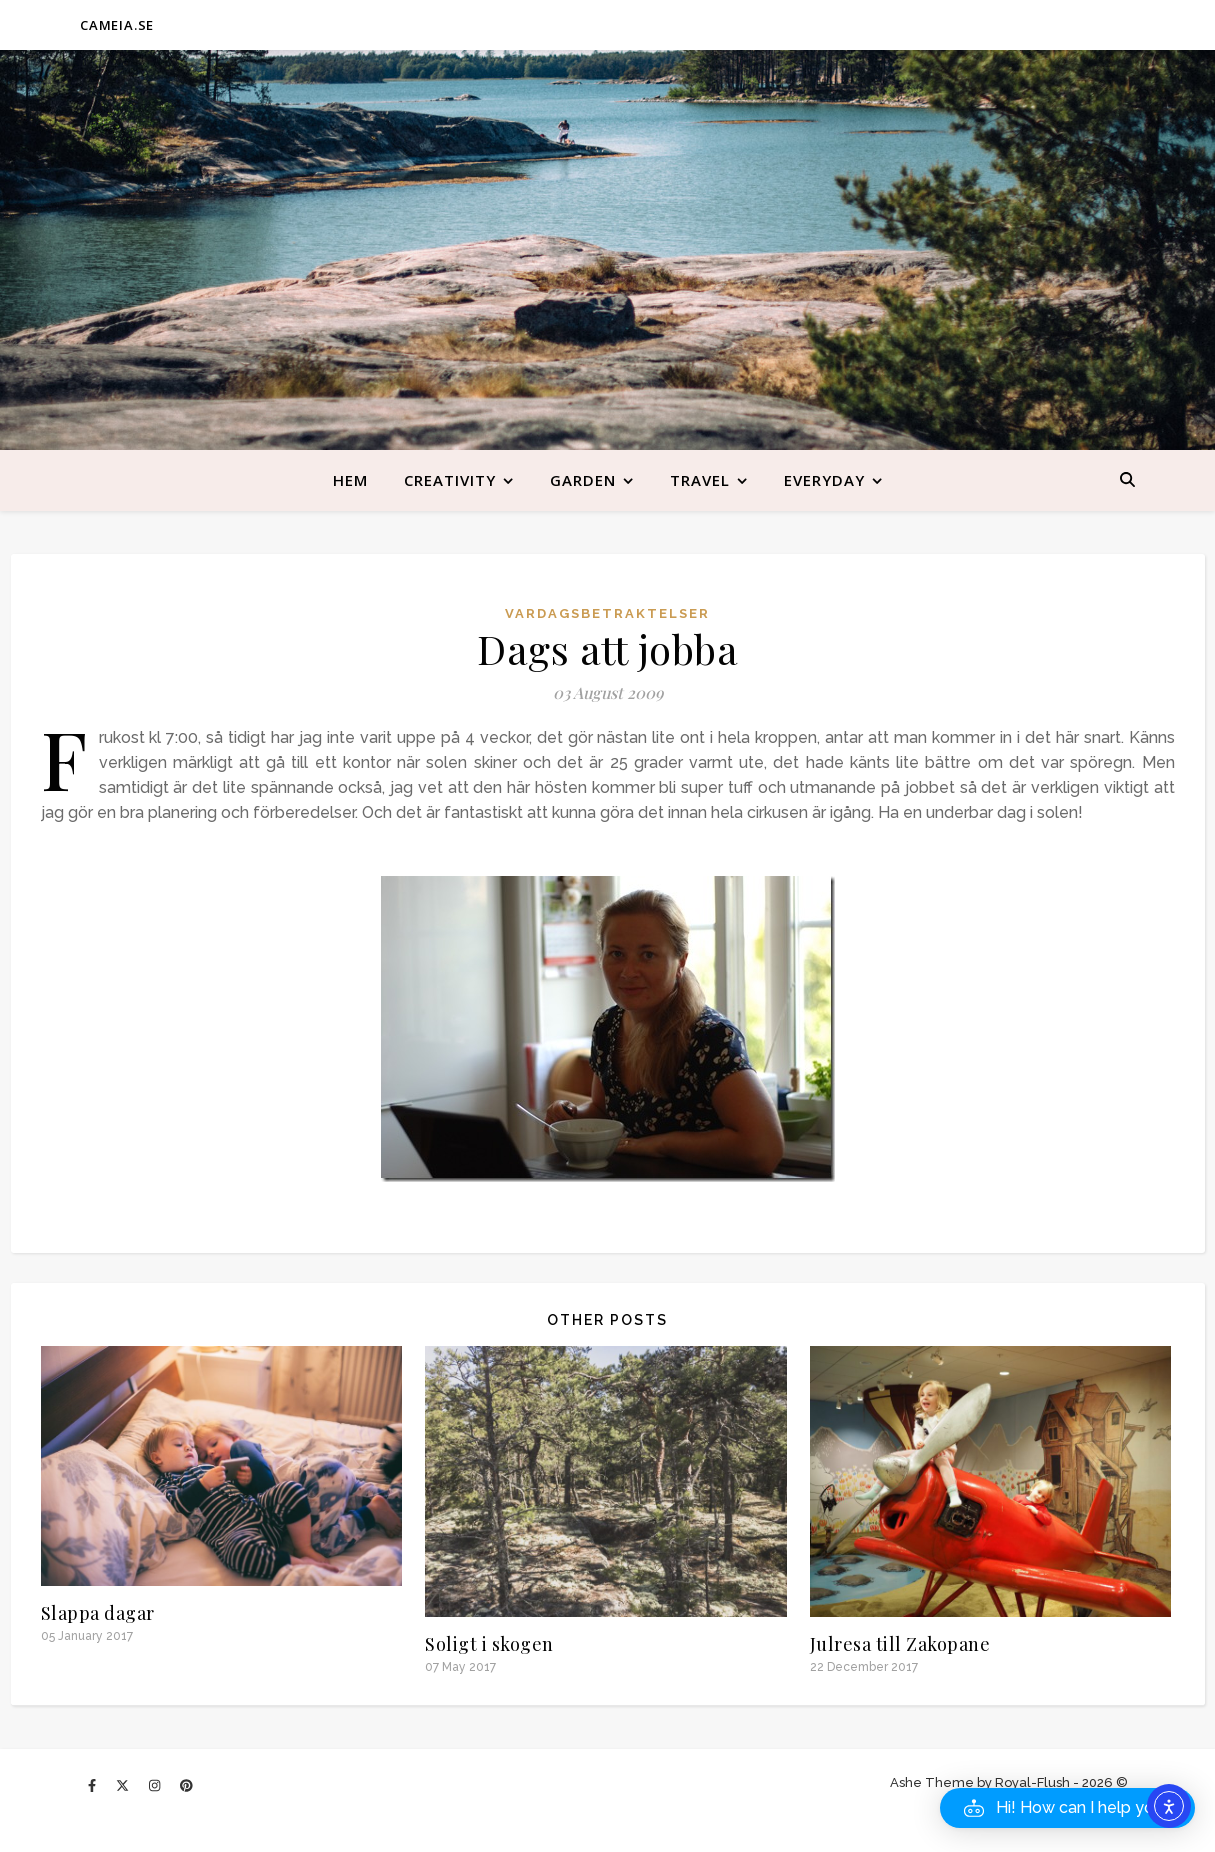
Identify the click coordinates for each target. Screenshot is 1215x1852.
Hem (350, 480)
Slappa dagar (98, 1613)
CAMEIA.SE (117, 25)
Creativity (450, 480)
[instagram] (156, 1785)
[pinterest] (186, 1785)
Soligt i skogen (489, 1644)
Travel (700, 480)
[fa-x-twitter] (124, 1785)
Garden (583, 480)
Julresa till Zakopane (900, 1644)
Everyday (824, 480)
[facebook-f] (93, 1785)
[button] (1067, 1808)
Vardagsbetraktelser (607, 613)
